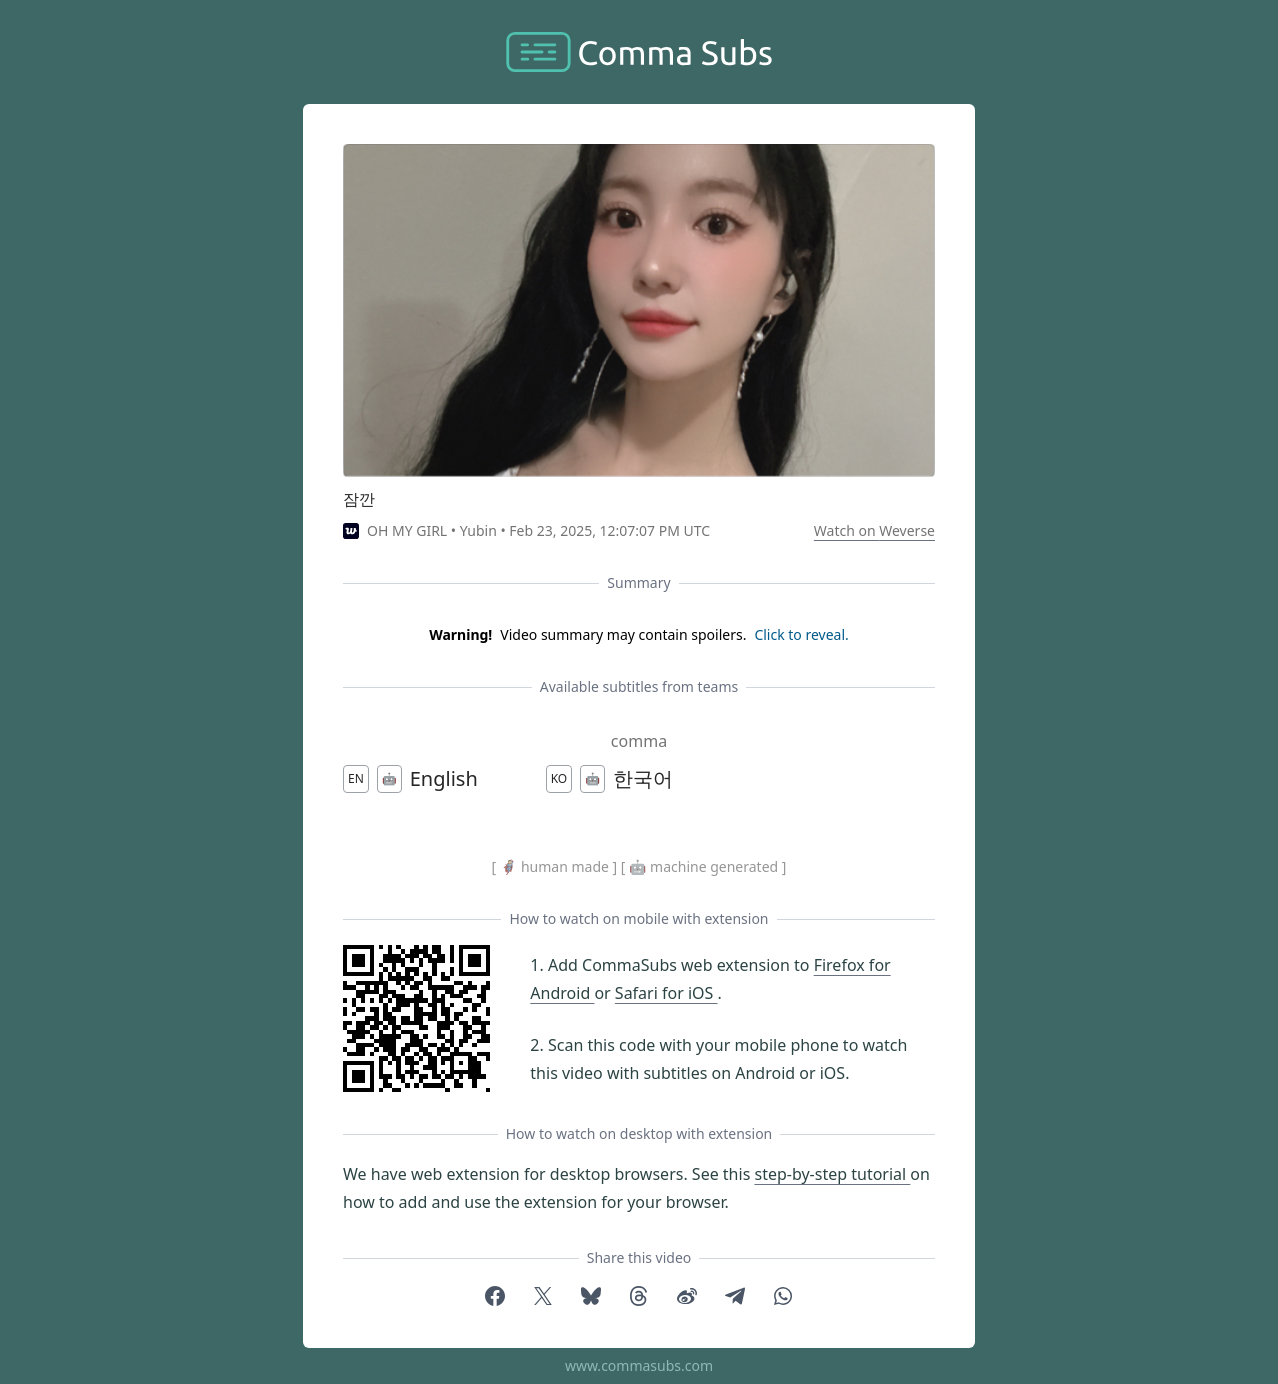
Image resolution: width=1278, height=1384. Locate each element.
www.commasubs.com (639, 1365)
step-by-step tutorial (832, 1174)
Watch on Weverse (874, 530)
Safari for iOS (666, 993)
